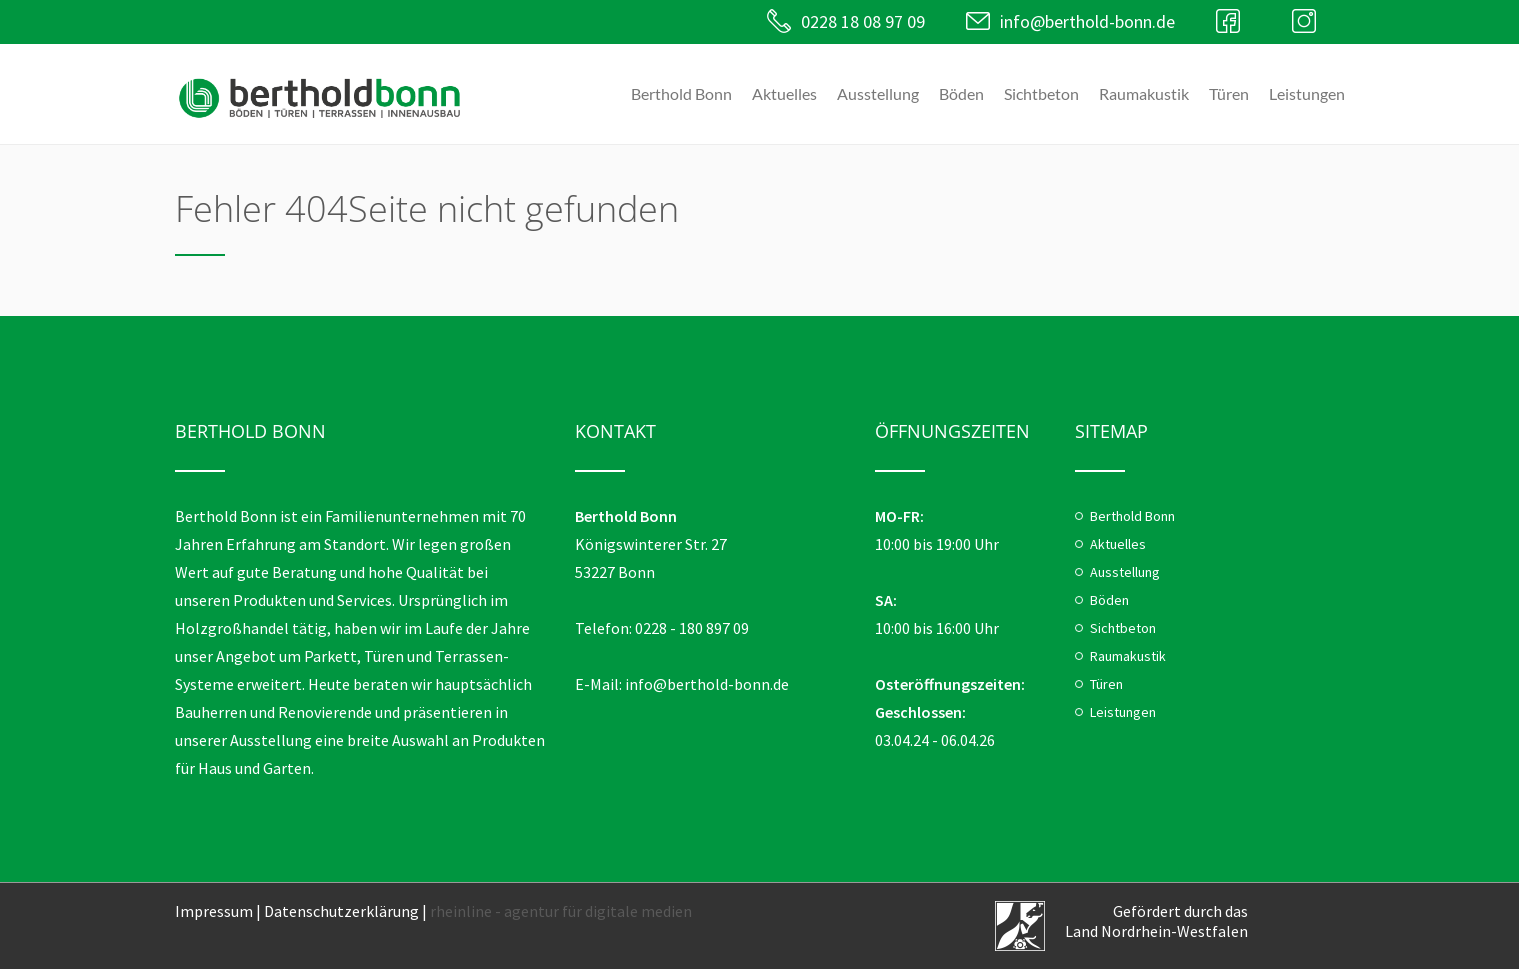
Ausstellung (878, 93)
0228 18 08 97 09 (854, 21)
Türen (1229, 93)
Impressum (214, 911)
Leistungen (1307, 93)
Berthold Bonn (681, 93)
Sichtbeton (1041, 93)
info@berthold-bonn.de (1081, 21)
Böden (961, 93)
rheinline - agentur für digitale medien (561, 911)
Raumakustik (1144, 93)
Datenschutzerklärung (341, 911)
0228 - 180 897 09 (692, 628)
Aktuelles (784, 93)
